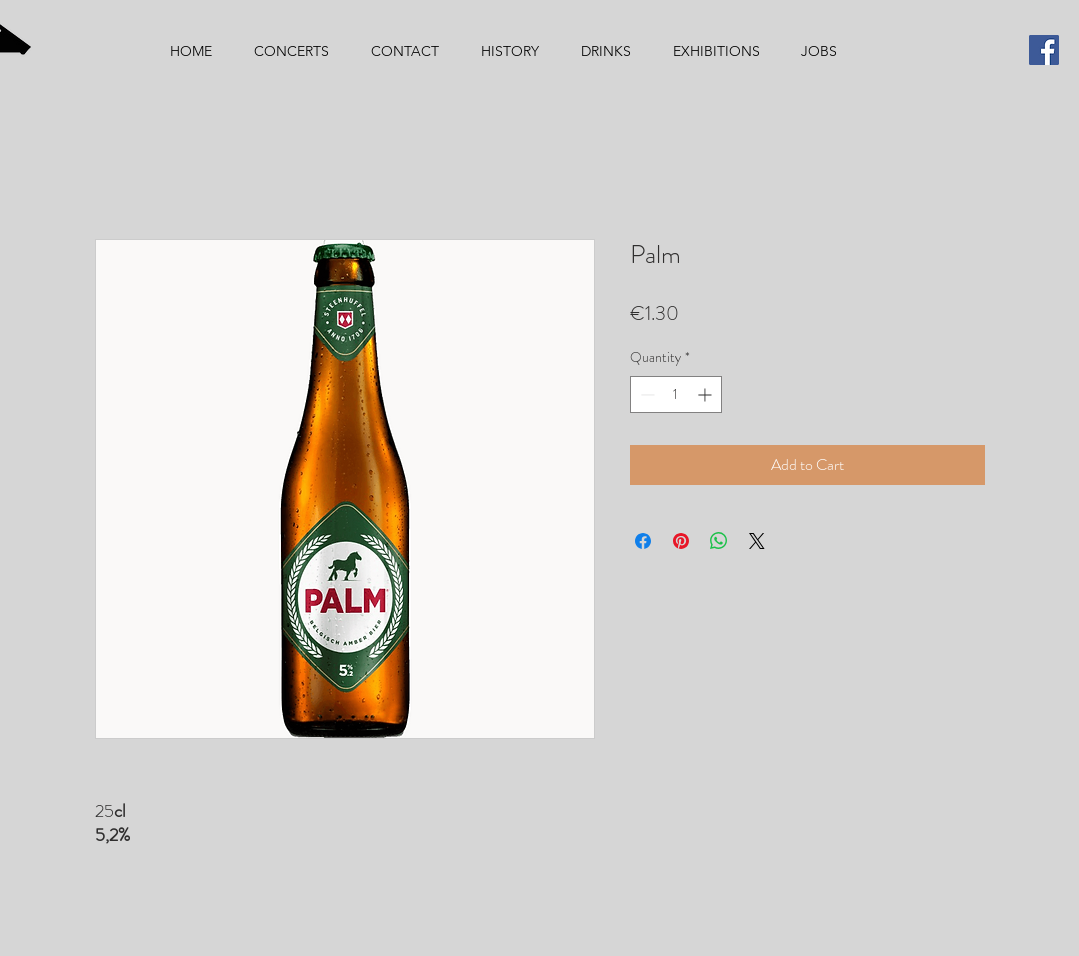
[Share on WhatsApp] (719, 541)
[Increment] (706, 394)
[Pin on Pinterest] (681, 541)
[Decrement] (645, 394)
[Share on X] (757, 541)
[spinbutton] (676, 394)
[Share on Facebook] (643, 541)
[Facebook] (1044, 50)
